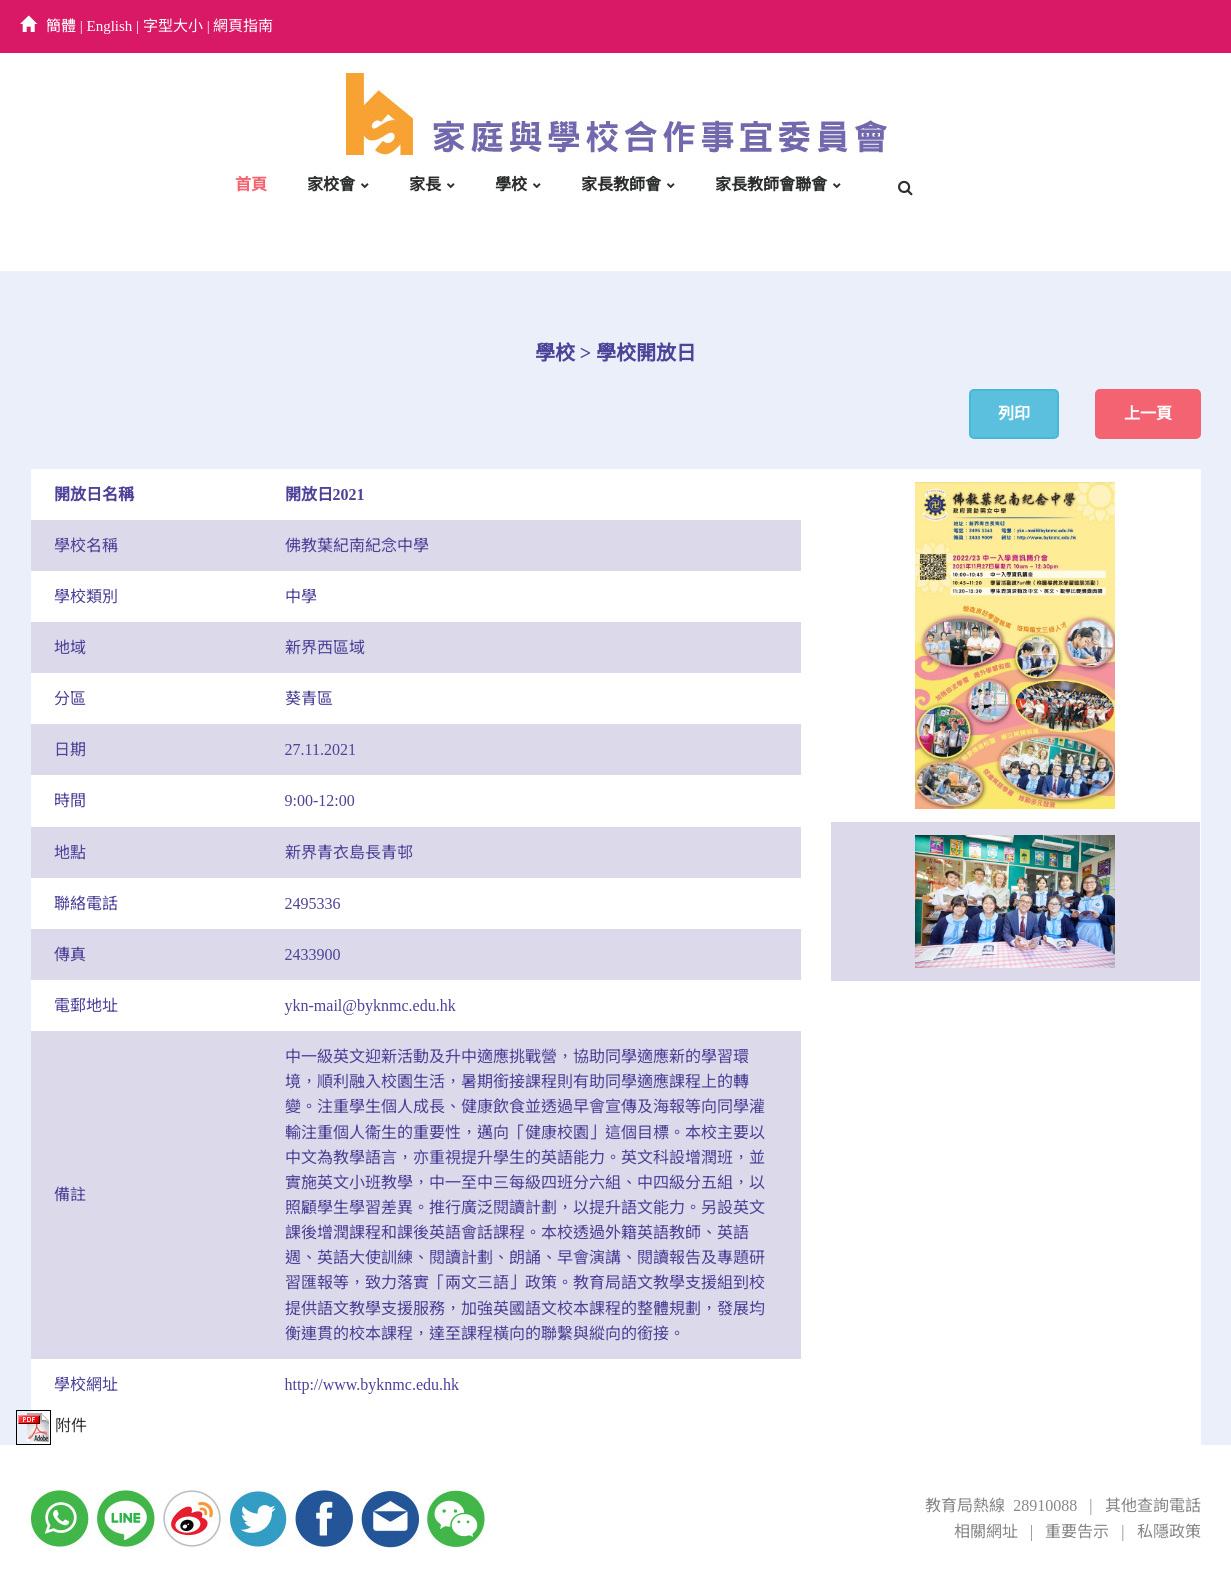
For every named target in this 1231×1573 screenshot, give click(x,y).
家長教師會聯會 (771, 184)
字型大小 (173, 26)
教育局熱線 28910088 (1001, 1505)
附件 (51, 1425)
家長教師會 (621, 184)
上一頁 (1148, 413)
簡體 (61, 26)
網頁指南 (243, 26)
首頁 (251, 184)
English (110, 26)
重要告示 (1077, 1531)
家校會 (331, 184)
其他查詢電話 (1153, 1505)
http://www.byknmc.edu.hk (372, 1384)
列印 (1014, 413)
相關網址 (986, 1531)
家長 (425, 184)
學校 (511, 184)
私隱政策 (1169, 1531)
